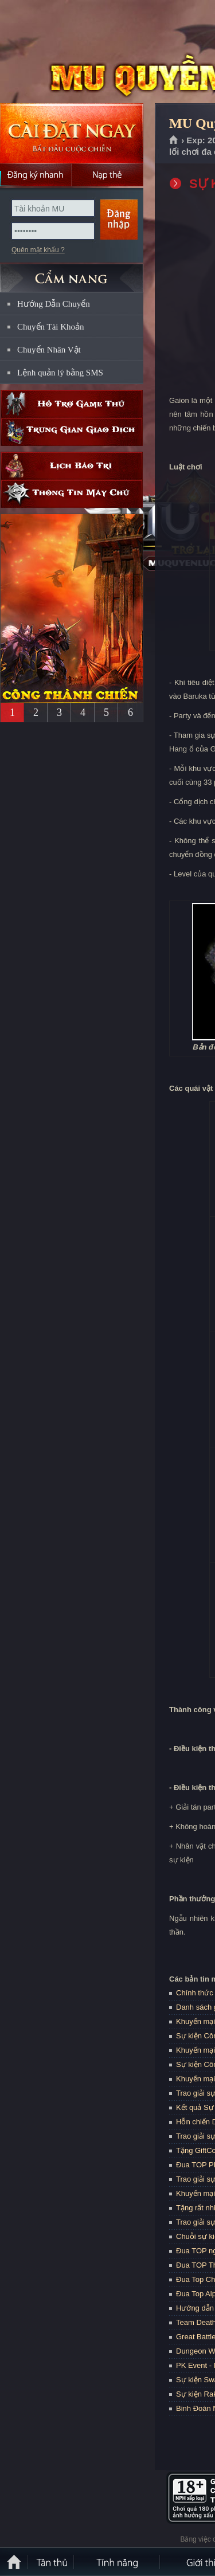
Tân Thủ (52, 2561)
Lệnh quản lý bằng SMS (60, 372)
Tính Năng (118, 2561)
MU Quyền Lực (82, 52)
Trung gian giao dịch (72, 432)
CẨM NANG (71, 273)
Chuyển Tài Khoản (50, 326)
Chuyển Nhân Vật (49, 349)
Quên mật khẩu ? (38, 250)
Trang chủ (174, 140)
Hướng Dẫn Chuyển (53, 303)
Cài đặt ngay (71, 133)
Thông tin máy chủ (72, 494)
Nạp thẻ (107, 174)
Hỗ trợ (72, 404)
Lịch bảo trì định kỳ (72, 466)
